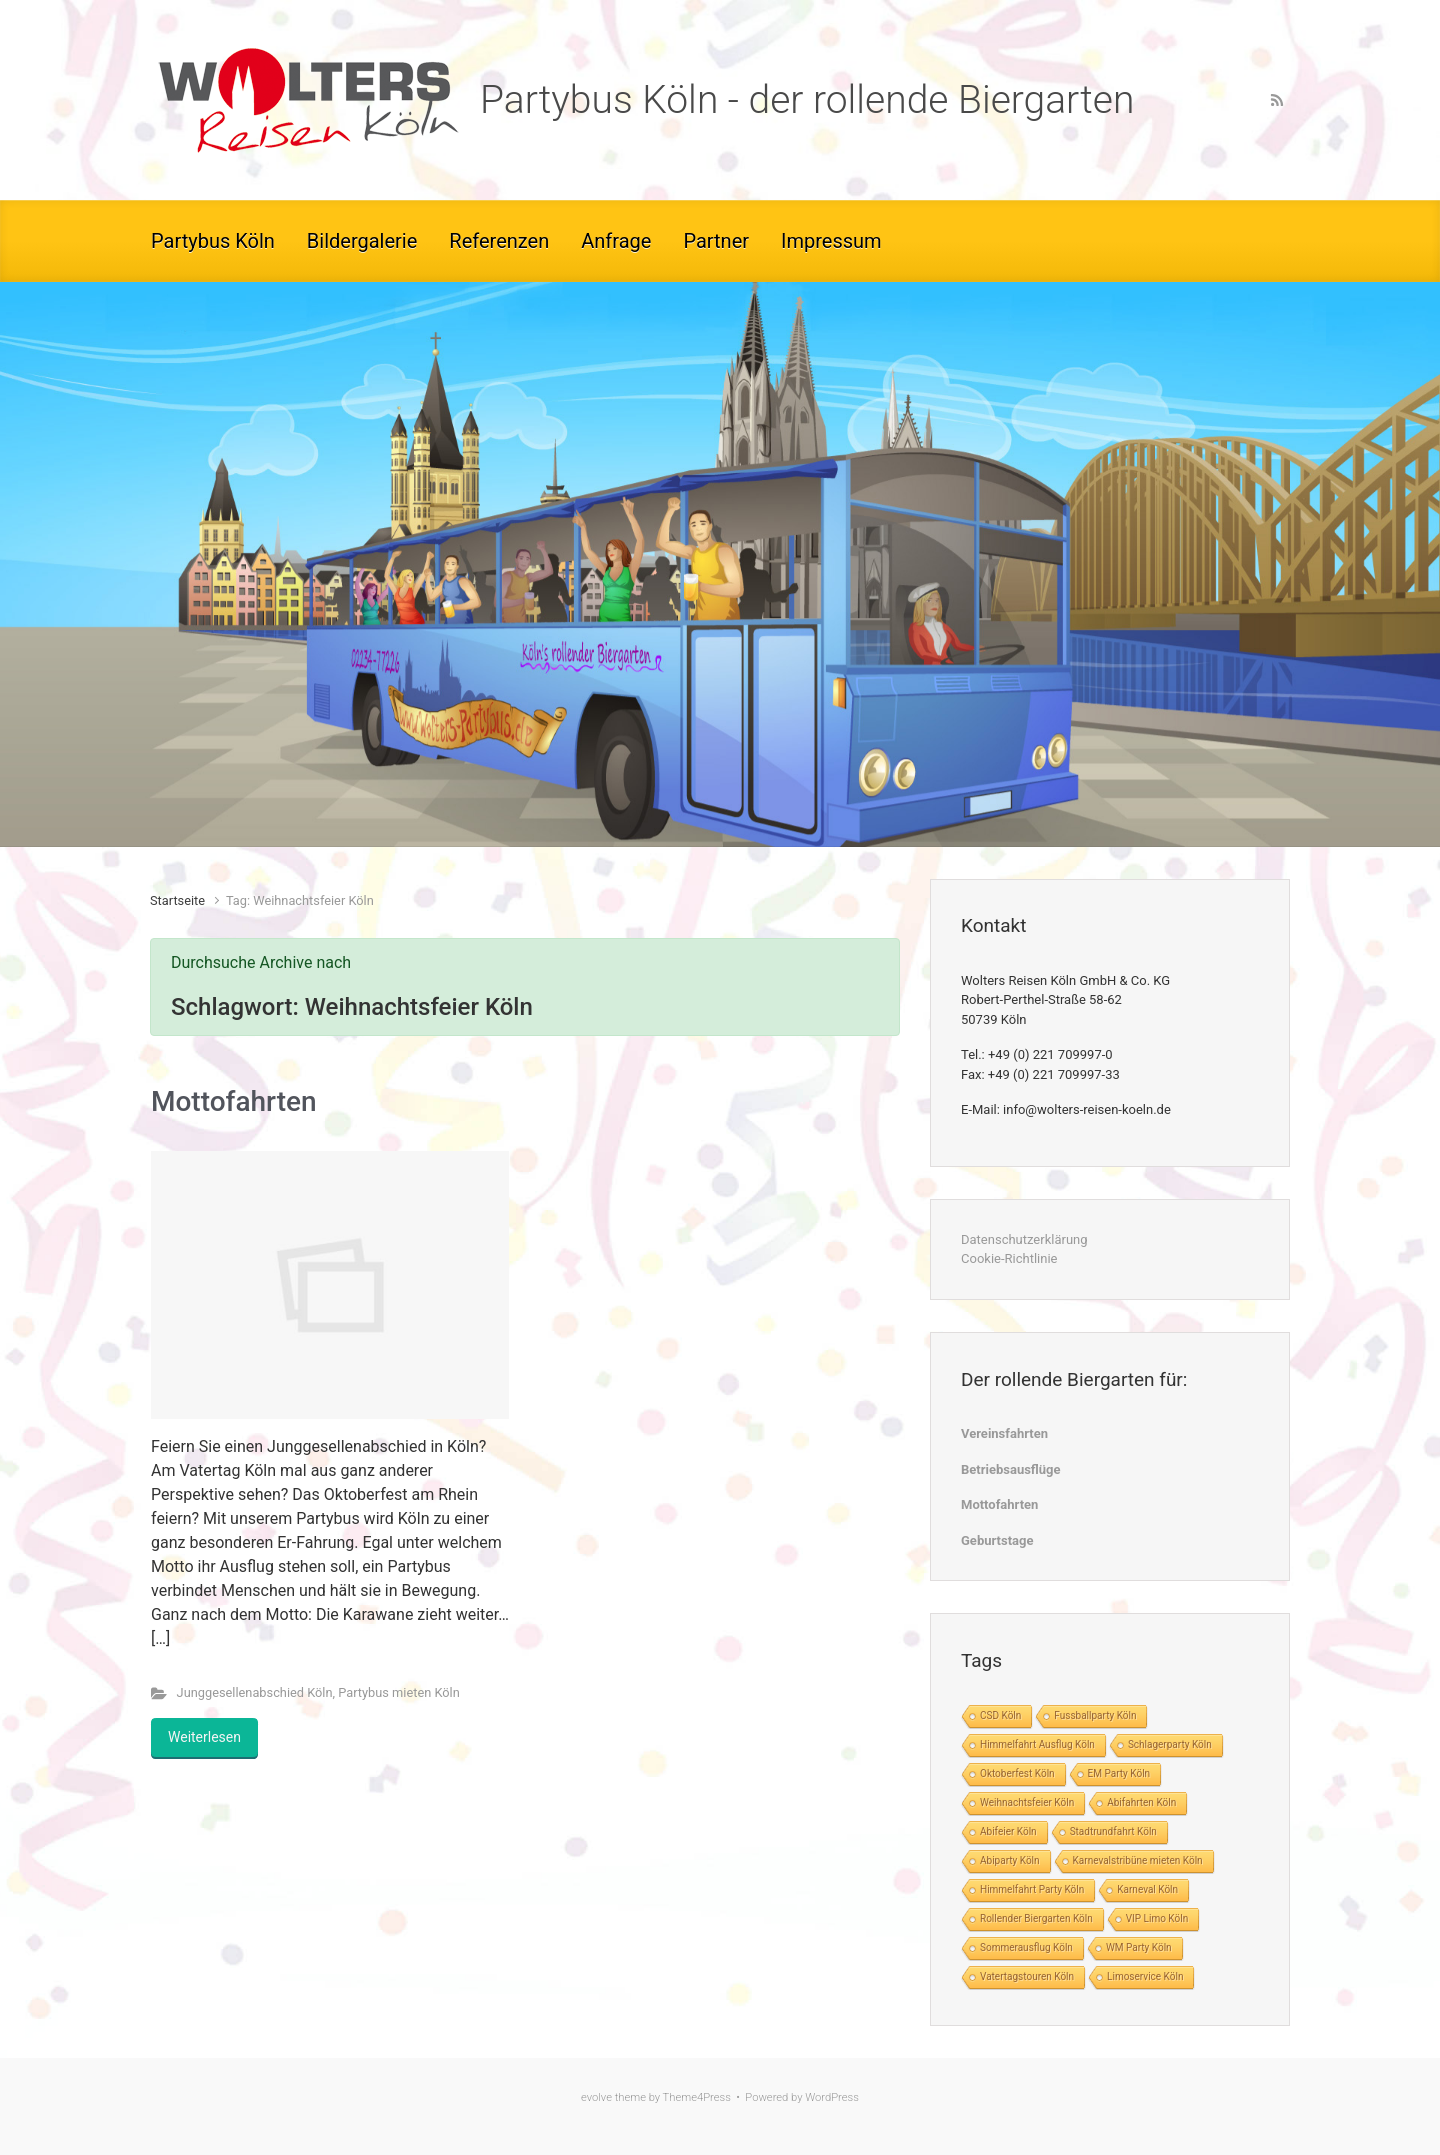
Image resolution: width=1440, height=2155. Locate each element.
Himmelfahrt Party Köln (1032, 1889)
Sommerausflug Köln (1026, 1947)
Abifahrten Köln (1141, 1802)
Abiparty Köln (1010, 1860)
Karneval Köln (1147, 1889)
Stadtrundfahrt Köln (1113, 1831)
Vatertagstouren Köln (1027, 1976)
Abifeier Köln (1008, 1831)
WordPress (832, 2097)
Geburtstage (997, 1540)
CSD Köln (1000, 1715)
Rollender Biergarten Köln (1036, 1918)
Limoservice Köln (1145, 1976)
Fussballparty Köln (1095, 1715)
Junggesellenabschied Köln (255, 1692)
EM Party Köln (1119, 1773)
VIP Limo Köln (1157, 1918)
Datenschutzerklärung (1024, 1239)
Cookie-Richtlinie (1009, 1258)
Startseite (177, 900)
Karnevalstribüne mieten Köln (1138, 1860)
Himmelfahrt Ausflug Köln (1037, 1744)
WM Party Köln (1139, 1947)
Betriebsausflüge (1011, 1469)
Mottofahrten (234, 1101)
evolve (596, 2097)
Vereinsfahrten (1004, 1433)
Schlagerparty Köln (1170, 1744)
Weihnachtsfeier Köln (1027, 1802)
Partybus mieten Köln (399, 1692)
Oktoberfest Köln (1017, 1773)
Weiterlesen (204, 1737)
